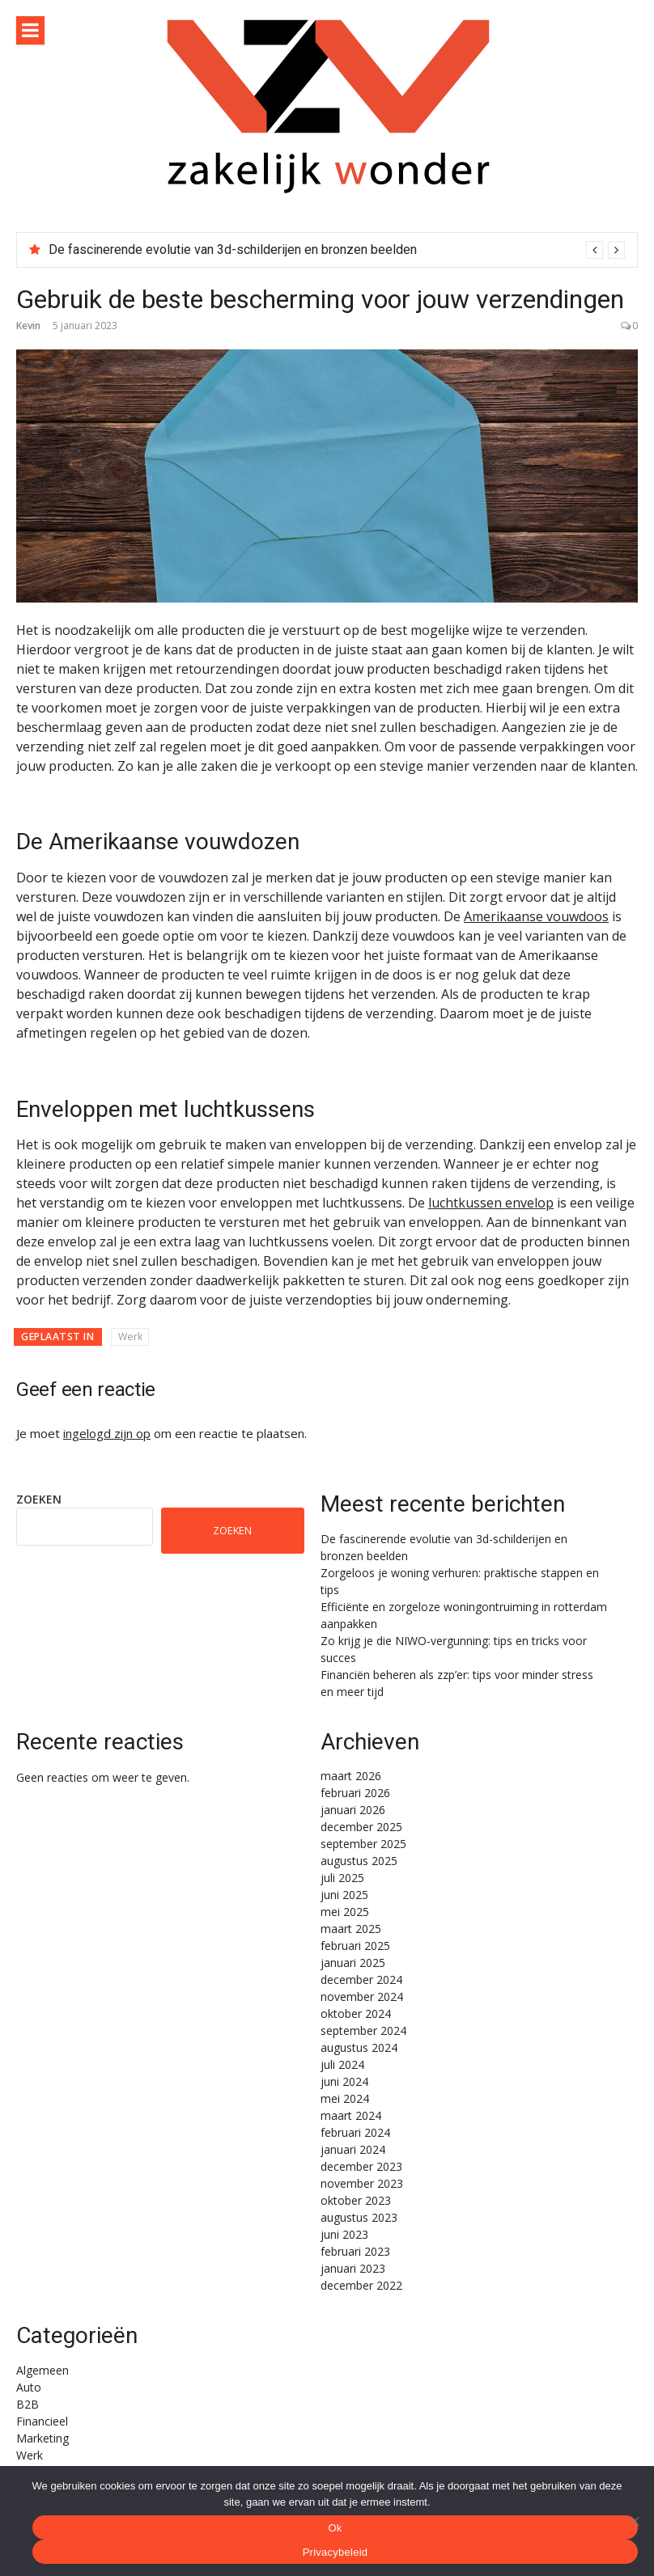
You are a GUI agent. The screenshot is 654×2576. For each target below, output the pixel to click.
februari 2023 (355, 2251)
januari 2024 (353, 2149)
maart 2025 (351, 1928)
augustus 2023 (359, 2217)
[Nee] (634, 2521)
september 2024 (363, 2030)
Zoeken (39, 1499)
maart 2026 (351, 1775)
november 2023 (362, 2183)
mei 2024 (345, 2098)
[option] (337, 250)
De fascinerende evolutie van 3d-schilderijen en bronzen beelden (233, 249)
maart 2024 (351, 2115)
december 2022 (361, 2285)
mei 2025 (345, 1911)
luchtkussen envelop (491, 1203)
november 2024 (362, 1996)
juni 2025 (344, 1894)
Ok (335, 2528)
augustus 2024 (359, 2047)
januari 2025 (353, 1962)
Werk (130, 1336)
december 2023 (361, 2166)
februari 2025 (355, 1945)
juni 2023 (344, 2234)
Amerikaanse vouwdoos (536, 916)
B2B (27, 2404)
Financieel (42, 2421)
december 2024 (361, 1979)
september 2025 (363, 1843)
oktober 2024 (356, 2013)
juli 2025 (342, 1877)
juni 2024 (344, 2081)
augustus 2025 (359, 1860)
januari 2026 (353, 1809)
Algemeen (42, 2370)
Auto (28, 2387)
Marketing (42, 2438)
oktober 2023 (356, 2200)
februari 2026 (355, 1792)
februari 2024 (355, 2132)
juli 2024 (342, 2064)
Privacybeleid (335, 2552)
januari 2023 (353, 2268)
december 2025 (361, 1826)
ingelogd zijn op (107, 1433)
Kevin (28, 325)
